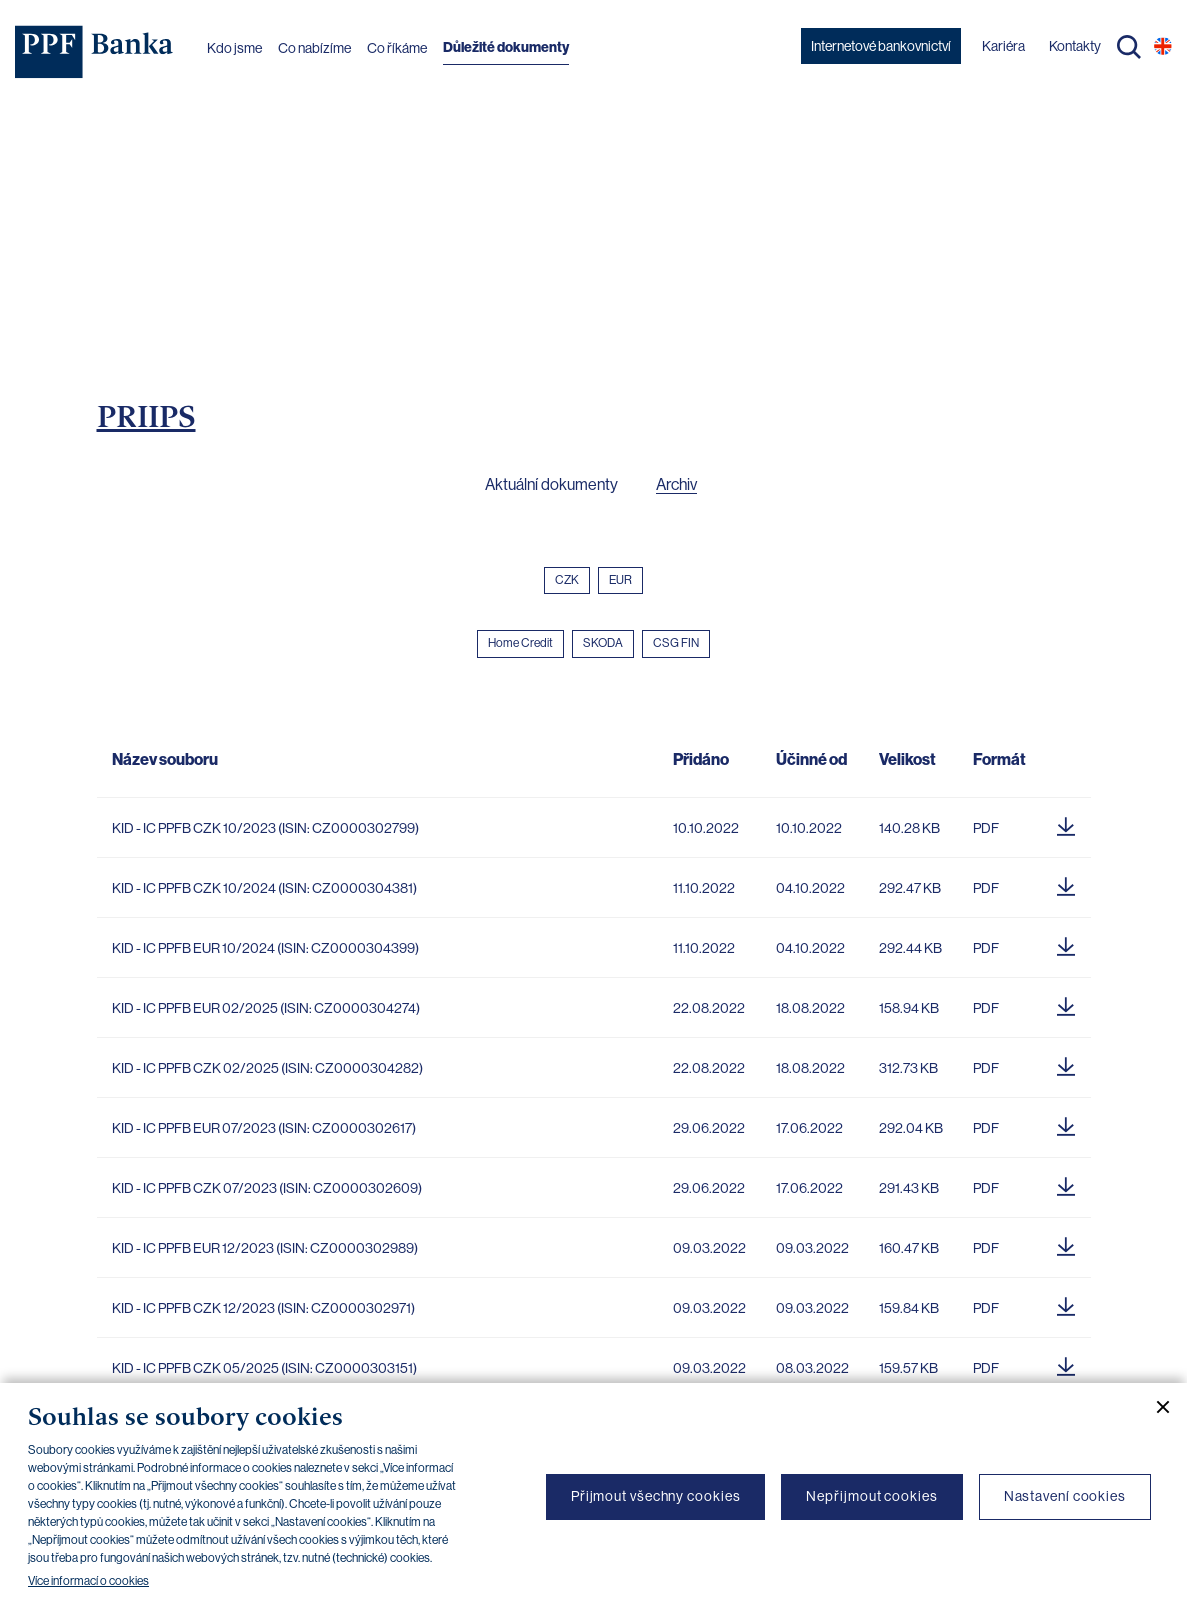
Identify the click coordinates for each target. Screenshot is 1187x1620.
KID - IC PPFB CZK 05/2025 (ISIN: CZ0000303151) (264, 1368)
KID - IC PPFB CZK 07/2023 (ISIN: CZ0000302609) (267, 1188)
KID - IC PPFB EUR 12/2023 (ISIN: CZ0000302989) (265, 1248)
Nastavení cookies (1065, 1496)
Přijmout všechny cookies (656, 1496)
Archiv (676, 484)
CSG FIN (676, 643)
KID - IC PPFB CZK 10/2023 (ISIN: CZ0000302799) (265, 828)
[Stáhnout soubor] (1066, 823)
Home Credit (520, 643)
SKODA (603, 643)
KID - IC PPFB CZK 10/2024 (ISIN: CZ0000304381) (264, 888)
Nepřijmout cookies (871, 1496)
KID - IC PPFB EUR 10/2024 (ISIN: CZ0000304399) (265, 948)
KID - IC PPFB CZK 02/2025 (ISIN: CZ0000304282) (267, 1068)
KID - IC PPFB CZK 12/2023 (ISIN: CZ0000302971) (263, 1308)
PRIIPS (146, 416)
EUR (620, 580)
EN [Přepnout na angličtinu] (1163, 46)
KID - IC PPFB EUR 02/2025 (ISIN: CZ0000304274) (266, 1008)
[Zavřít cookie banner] (1155, 1407)
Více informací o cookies (88, 1581)
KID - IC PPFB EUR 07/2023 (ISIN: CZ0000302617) (264, 1128)
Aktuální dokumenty (551, 484)
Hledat (1129, 47)
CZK (567, 580)
